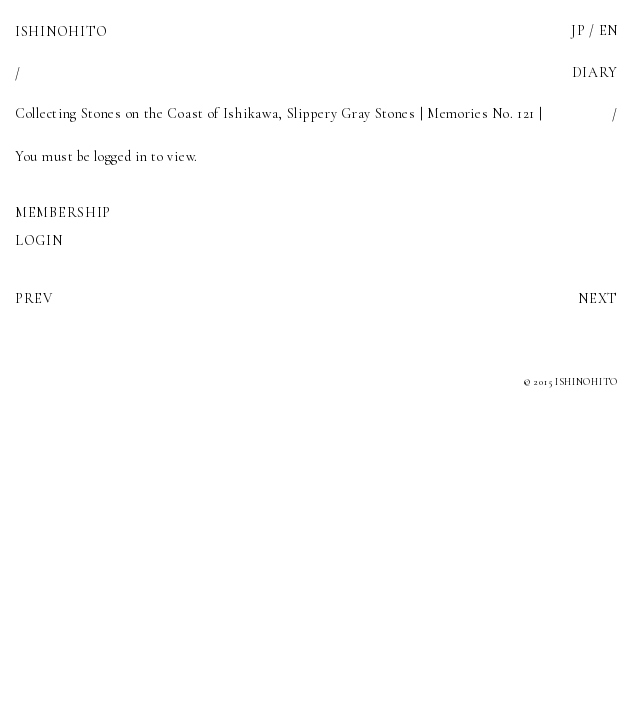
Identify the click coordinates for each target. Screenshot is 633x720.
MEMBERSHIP (63, 212)
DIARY (595, 72)
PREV (34, 298)
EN (608, 30)
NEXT (598, 298)
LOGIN (39, 240)
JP (578, 30)
